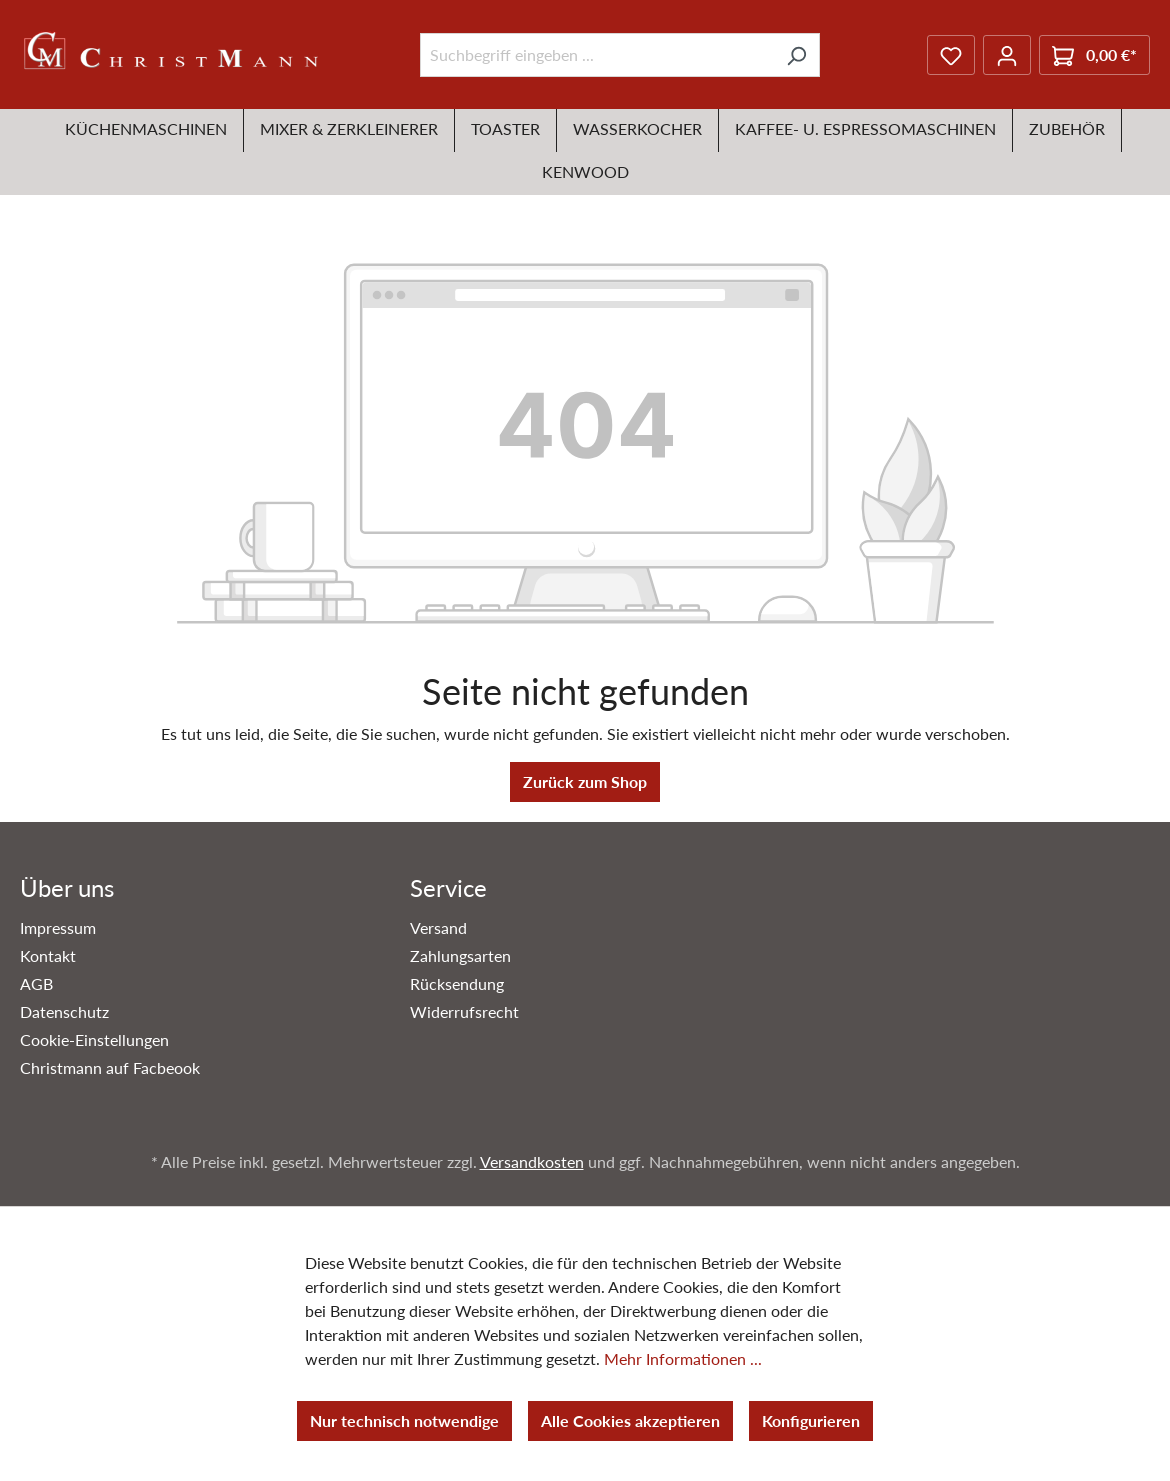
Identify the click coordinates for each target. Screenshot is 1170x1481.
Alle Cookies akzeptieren (630, 1420)
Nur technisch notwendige (404, 1420)
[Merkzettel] (951, 55)
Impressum (58, 927)
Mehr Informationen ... (683, 1358)
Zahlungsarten (460, 955)
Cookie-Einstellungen (94, 1039)
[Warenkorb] (1094, 55)
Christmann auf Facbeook (110, 1067)
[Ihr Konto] (1007, 55)
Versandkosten (532, 1161)
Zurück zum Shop (585, 781)
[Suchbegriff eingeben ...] (597, 55)
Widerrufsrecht (464, 1011)
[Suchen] (796, 55)
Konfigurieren (811, 1420)
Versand (438, 927)
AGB (36, 983)
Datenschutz (64, 1011)
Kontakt (48, 955)
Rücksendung (457, 983)
